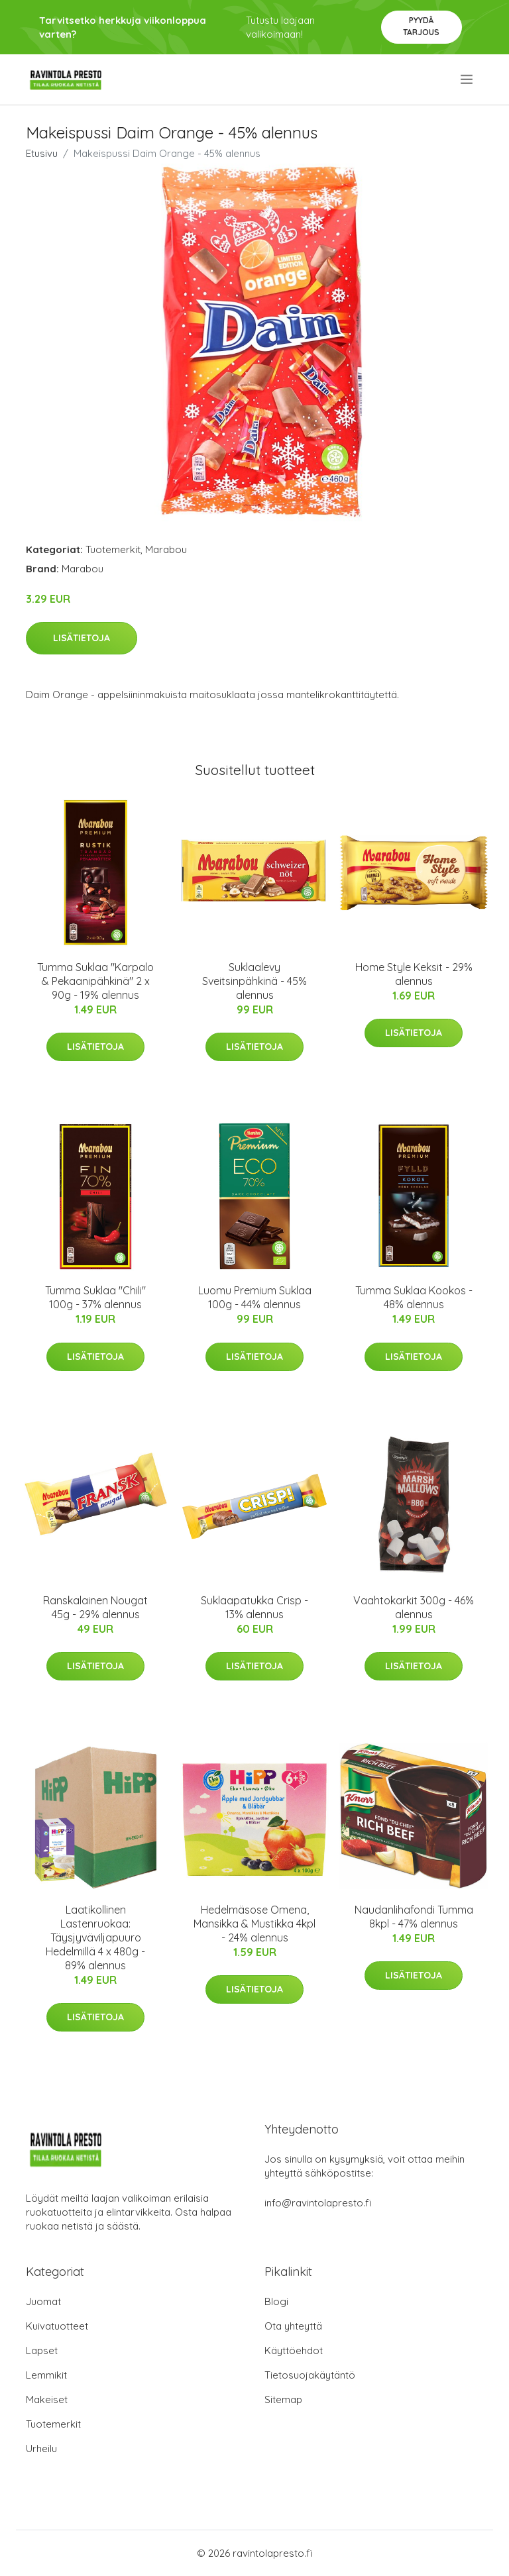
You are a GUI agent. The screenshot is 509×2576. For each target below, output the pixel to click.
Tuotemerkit (113, 549)
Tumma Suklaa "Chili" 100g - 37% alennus (95, 1297)
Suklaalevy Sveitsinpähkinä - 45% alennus (254, 981)
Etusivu (42, 153)
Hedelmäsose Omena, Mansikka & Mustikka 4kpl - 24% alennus (254, 1923)
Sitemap (283, 2399)
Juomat (43, 2301)
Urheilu (41, 2448)
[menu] (467, 79)
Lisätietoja (81, 638)
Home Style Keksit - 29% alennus (414, 974)
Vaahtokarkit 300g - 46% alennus (413, 1607)
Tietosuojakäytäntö (309, 2375)
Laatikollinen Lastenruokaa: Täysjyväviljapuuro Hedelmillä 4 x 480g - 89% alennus (95, 1937)
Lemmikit (46, 2375)
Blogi (276, 2301)
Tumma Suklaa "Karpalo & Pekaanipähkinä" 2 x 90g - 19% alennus (95, 981)
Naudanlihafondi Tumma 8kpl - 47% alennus (414, 1916)
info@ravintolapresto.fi (317, 2202)
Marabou (166, 549)
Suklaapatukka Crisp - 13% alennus (254, 1607)
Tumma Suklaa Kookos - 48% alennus (414, 1297)
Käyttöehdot (293, 2350)
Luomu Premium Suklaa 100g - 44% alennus (254, 1297)
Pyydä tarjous (421, 26)
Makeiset (47, 2399)
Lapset (42, 2350)
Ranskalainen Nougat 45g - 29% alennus (95, 1607)
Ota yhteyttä (293, 2326)
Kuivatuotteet (57, 2326)
